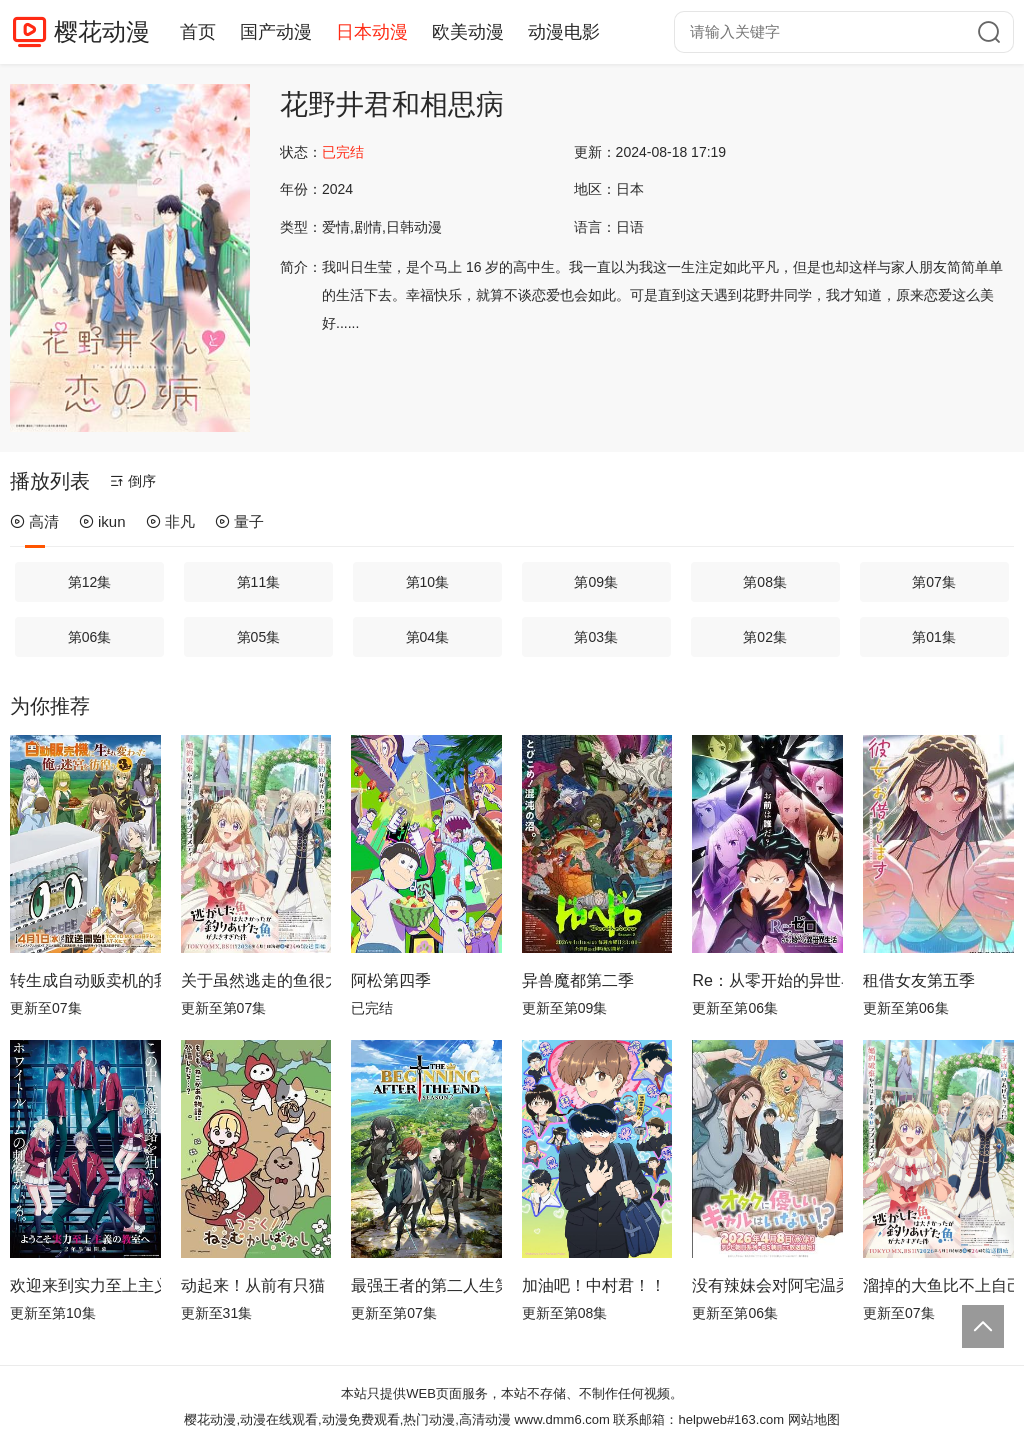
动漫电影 (564, 32)
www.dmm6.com (561, 1419)
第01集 (934, 637)
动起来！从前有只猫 (253, 1285)
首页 (198, 32)
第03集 (596, 637)
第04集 (428, 637)
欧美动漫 (468, 32)
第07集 (934, 582)
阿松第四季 (391, 980)
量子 (239, 521)
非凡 (170, 521)
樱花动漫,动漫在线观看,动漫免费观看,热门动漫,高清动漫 (347, 1419)
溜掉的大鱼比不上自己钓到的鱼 (938, 1285)
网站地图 (814, 1419)
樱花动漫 (102, 31)
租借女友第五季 (919, 980)
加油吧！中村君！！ (594, 1285)
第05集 (259, 637)
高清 (34, 521)
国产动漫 (276, 32)
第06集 (90, 637)
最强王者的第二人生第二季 (426, 1285)
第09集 (596, 582)
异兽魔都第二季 (578, 980)
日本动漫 (372, 32)
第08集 (765, 582)
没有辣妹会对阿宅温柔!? (767, 1285)
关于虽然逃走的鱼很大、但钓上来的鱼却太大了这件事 (256, 980)
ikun (102, 521)
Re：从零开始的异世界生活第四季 (767, 980)
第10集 (428, 582)
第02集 (765, 637)
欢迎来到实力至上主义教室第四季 (85, 1285)
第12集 (90, 582)
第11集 (259, 582)
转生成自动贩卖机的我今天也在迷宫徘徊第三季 (85, 980)
